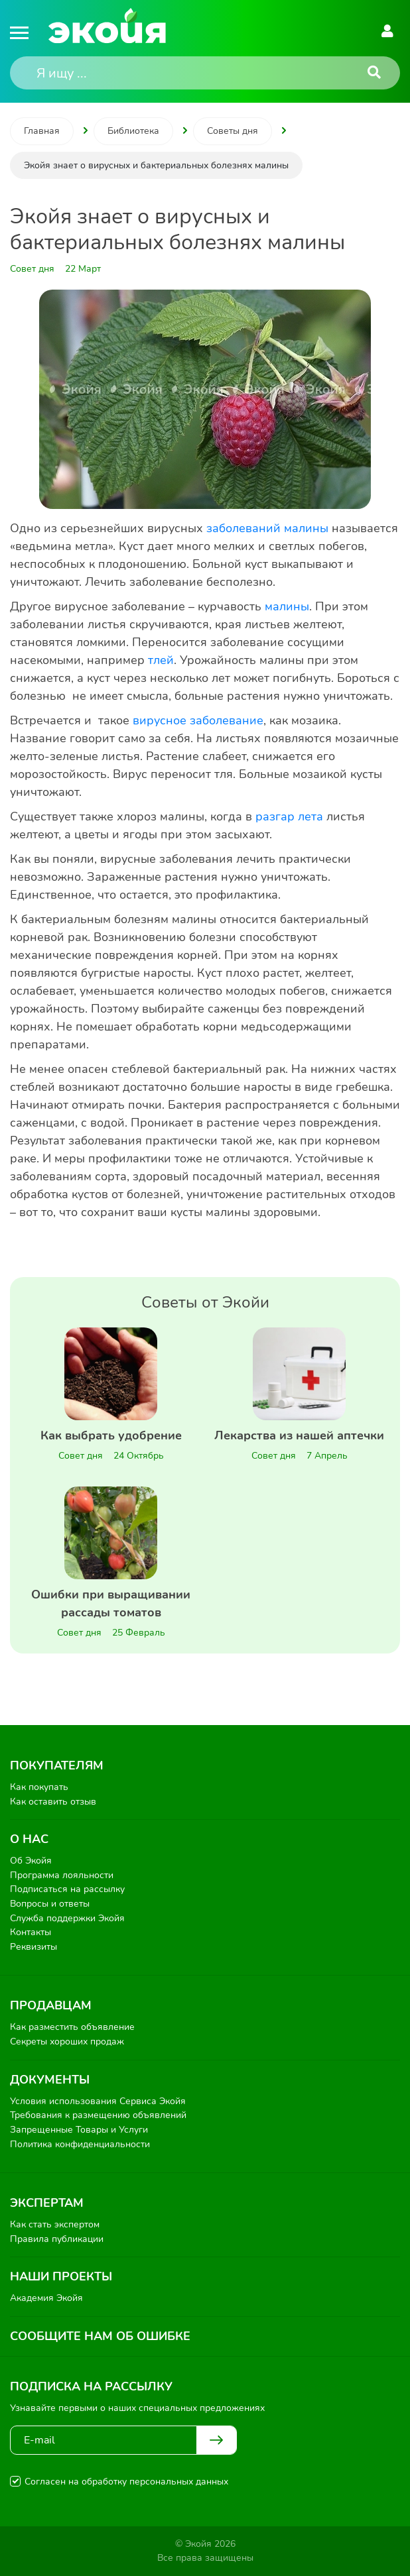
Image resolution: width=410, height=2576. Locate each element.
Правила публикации (56, 2239)
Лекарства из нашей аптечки (299, 1435)
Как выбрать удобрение (111, 1435)
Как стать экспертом (55, 2224)
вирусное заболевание (198, 720)
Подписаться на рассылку (67, 1889)
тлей (161, 660)
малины (287, 606)
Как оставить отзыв (53, 1801)
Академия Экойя (46, 2298)
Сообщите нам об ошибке (100, 2336)
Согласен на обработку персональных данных (126, 2481)
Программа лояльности (61, 1875)
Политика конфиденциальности (80, 2144)
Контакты (30, 1932)
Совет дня (80, 1455)
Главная (42, 131)
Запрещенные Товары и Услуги (79, 2129)
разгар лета (289, 816)
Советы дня (232, 131)
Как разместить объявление (72, 2027)
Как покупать (39, 1787)
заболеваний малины (267, 528)
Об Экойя (31, 1860)
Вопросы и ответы (50, 1903)
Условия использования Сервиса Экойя (98, 2101)
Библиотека (133, 131)
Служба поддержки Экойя (67, 1918)
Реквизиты (33, 1946)
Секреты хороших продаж (67, 2041)
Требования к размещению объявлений (98, 2115)
